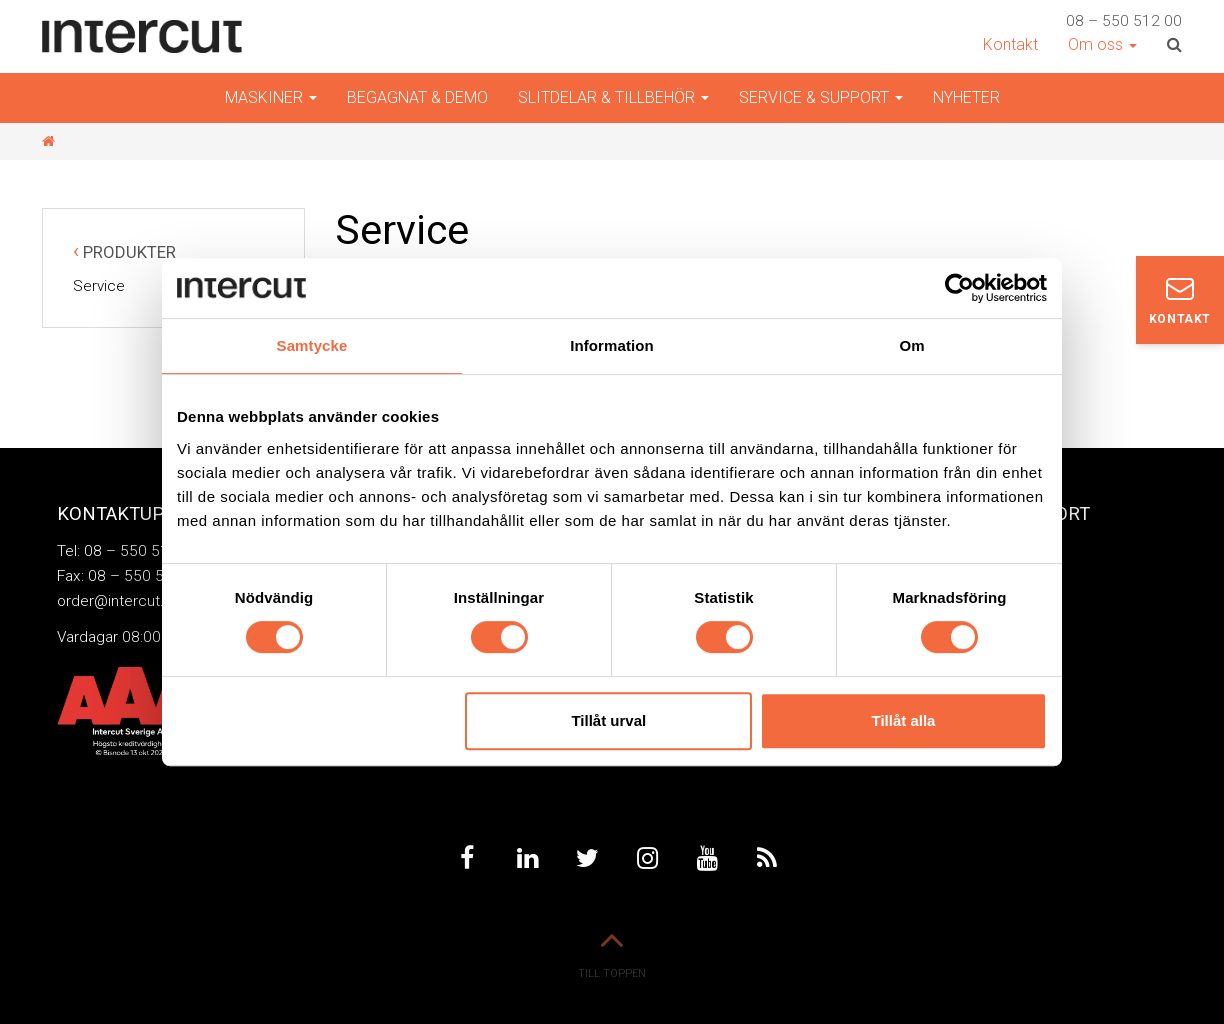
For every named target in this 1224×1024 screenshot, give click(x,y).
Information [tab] (612, 345)
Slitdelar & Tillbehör (613, 97)
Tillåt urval (608, 720)
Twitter (587, 858)
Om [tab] (911, 345)
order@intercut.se (119, 601)
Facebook (467, 858)
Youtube (707, 858)
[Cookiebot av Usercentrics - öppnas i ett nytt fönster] (959, 288)
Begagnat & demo (417, 97)
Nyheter (966, 97)
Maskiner (271, 97)
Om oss (1102, 44)
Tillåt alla (903, 720)
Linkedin (527, 858)
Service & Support (821, 97)
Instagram (647, 858)
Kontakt (1010, 44)
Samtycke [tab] (312, 345)
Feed (767, 858)
